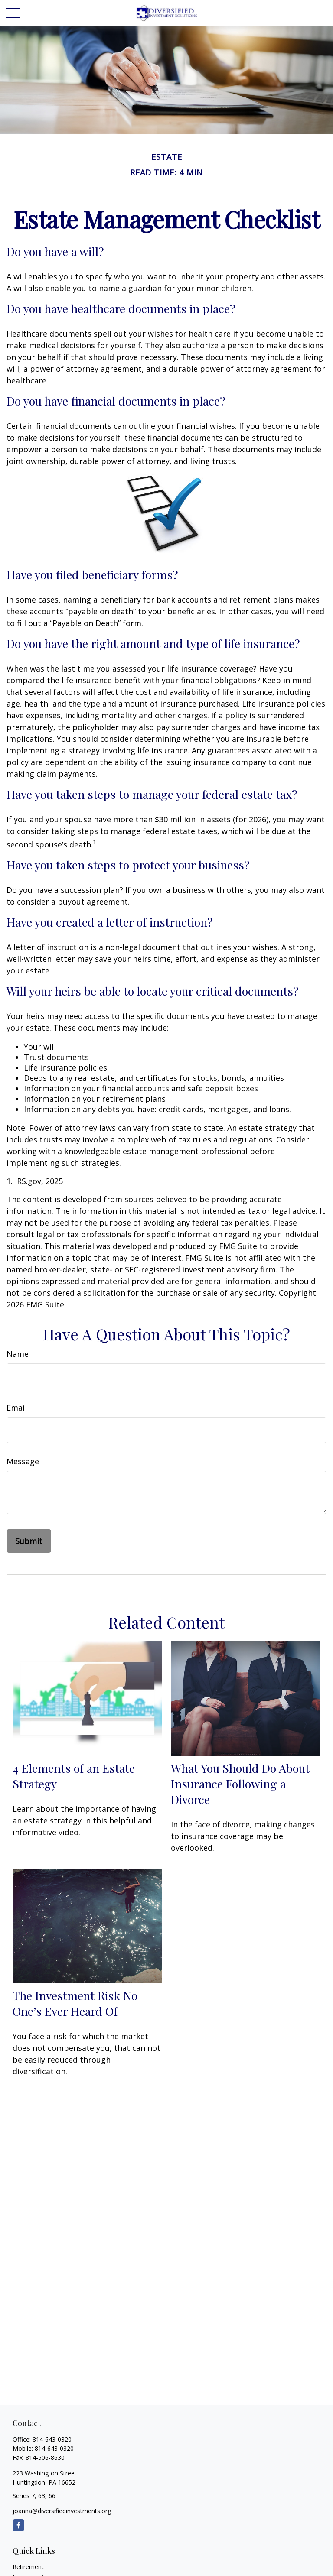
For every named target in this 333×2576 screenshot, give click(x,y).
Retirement (28, 2567)
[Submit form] (29, 1541)
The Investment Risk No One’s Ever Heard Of (75, 2003)
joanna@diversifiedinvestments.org (62, 2511)
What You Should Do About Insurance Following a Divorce (240, 1783)
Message (23, 1461)
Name (18, 1354)
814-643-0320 (52, 2439)
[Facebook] (18, 2525)
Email (17, 1407)
